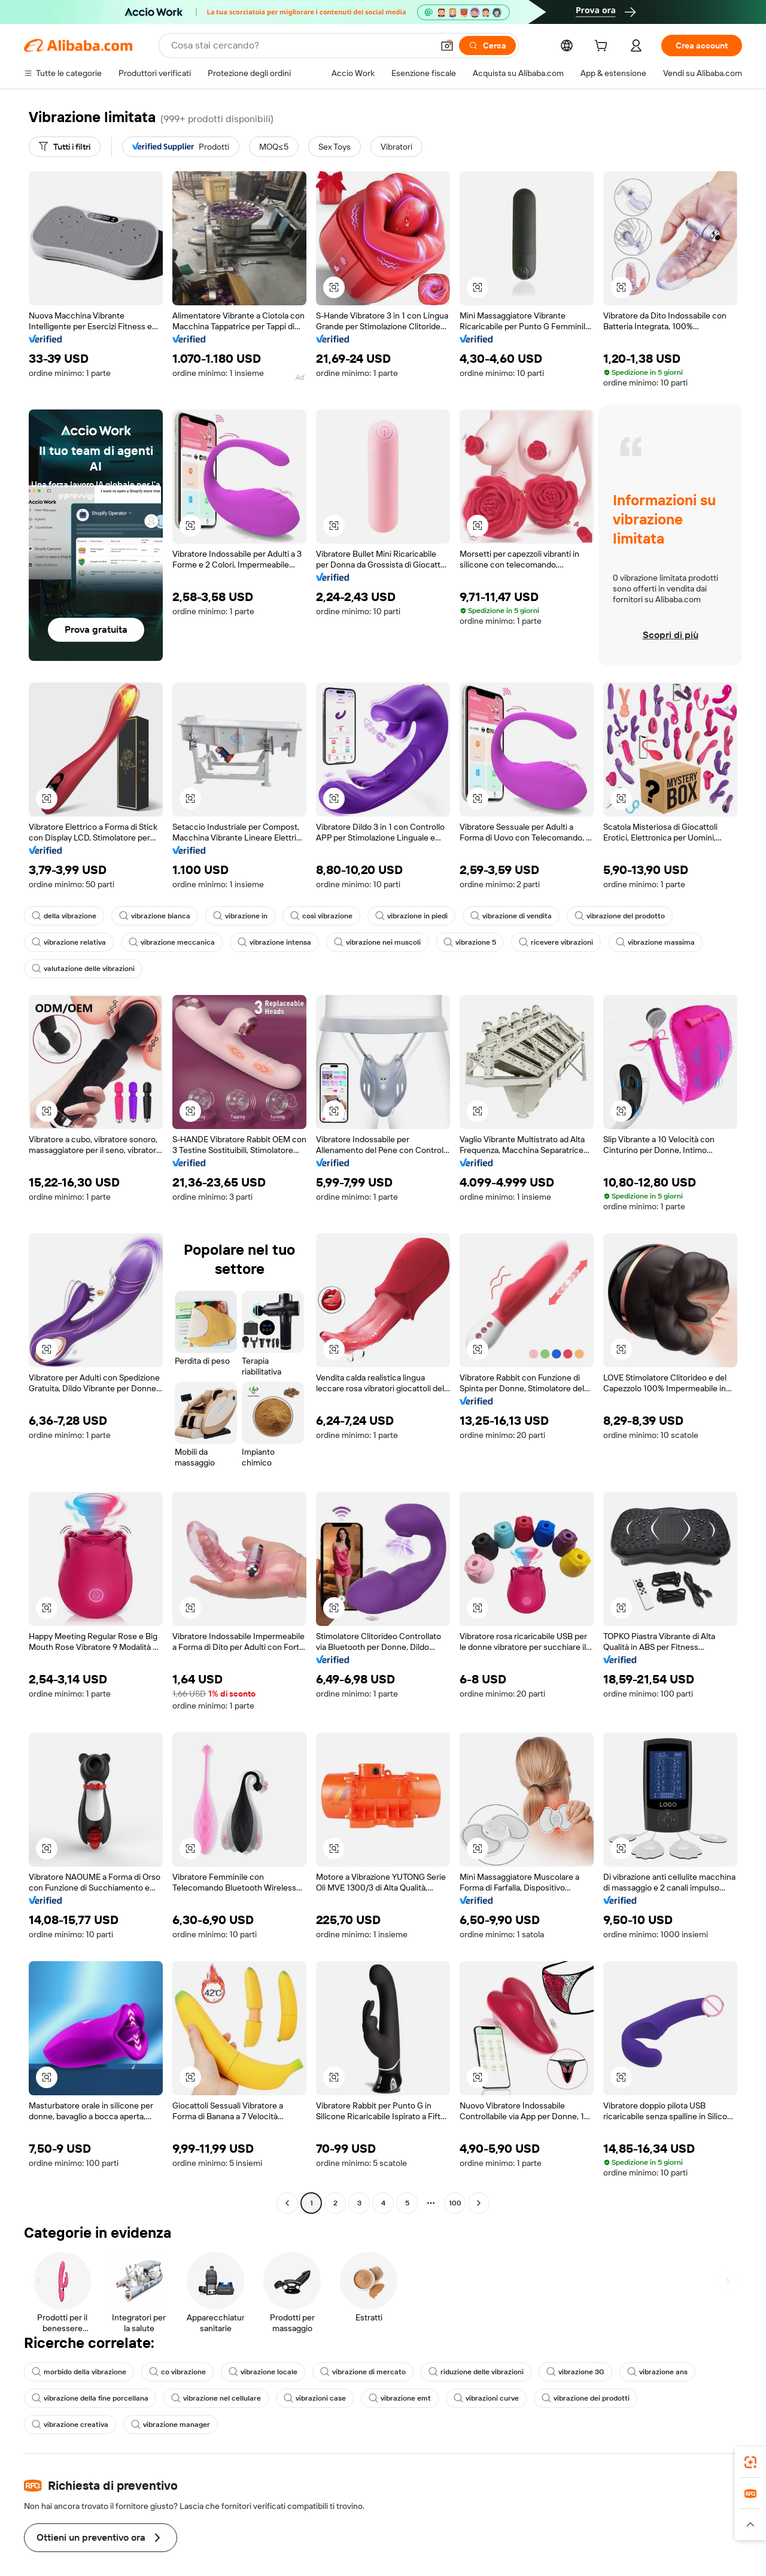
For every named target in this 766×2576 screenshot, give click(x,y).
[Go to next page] (479, 2203)
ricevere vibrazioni (539, 942)
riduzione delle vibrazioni (463, 2372)
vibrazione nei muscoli (365, 942)
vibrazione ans (639, 2372)
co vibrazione (172, 2372)
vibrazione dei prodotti (568, 2398)
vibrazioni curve (471, 2398)
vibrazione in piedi (402, 916)
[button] (334, 287)
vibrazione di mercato (353, 2372)
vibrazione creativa (669, 2398)
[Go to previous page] (287, 2203)
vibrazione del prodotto (604, 916)
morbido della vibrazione (77, 2372)
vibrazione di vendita (499, 916)
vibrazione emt (387, 2398)
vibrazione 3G (559, 2372)
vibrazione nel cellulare (209, 2398)
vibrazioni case (305, 2398)
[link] (750, 2462)
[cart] (612, 47)
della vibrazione (63, 916)
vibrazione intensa (265, 942)
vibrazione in (234, 916)
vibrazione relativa (67, 942)
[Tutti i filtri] (65, 146)
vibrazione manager (69, 2424)
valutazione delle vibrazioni (81, 968)
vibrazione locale (256, 2372)
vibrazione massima (636, 942)
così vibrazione (314, 916)
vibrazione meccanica (166, 942)
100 (455, 2203)
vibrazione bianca (151, 916)
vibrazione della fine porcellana (88, 2398)
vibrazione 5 (455, 942)
